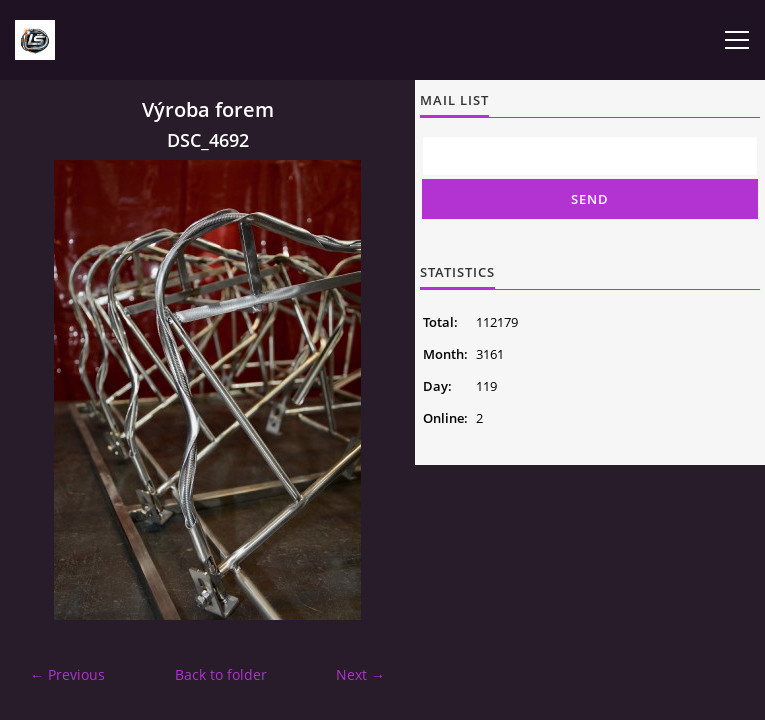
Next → (360, 674)
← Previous (67, 674)
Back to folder (221, 674)
